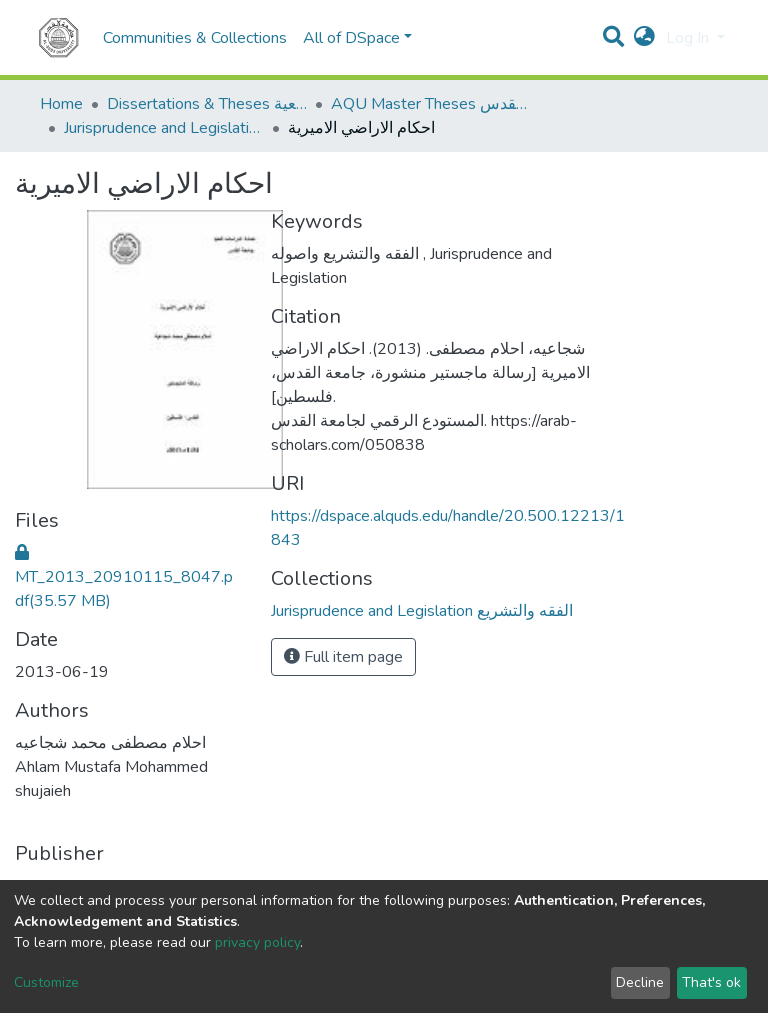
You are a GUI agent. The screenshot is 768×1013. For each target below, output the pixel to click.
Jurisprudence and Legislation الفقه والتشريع (164, 128)
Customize (46, 982)
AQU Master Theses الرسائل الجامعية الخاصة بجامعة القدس (431, 104)
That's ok (711, 982)
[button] (644, 38)
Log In (689, 38)
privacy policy (257, 942)
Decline (640, 982)
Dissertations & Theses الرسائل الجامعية (207, 104)
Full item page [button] (343, 657)
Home (61, 104)
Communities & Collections (195, 38)
